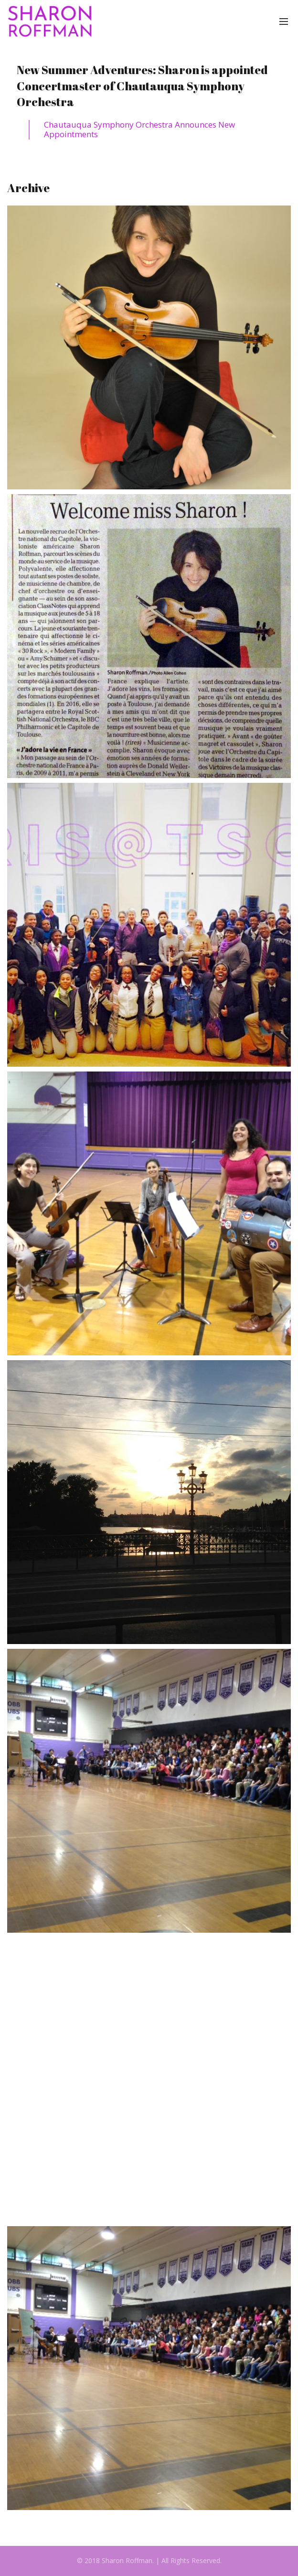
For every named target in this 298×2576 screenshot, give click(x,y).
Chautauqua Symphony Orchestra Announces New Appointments (139, 129)
